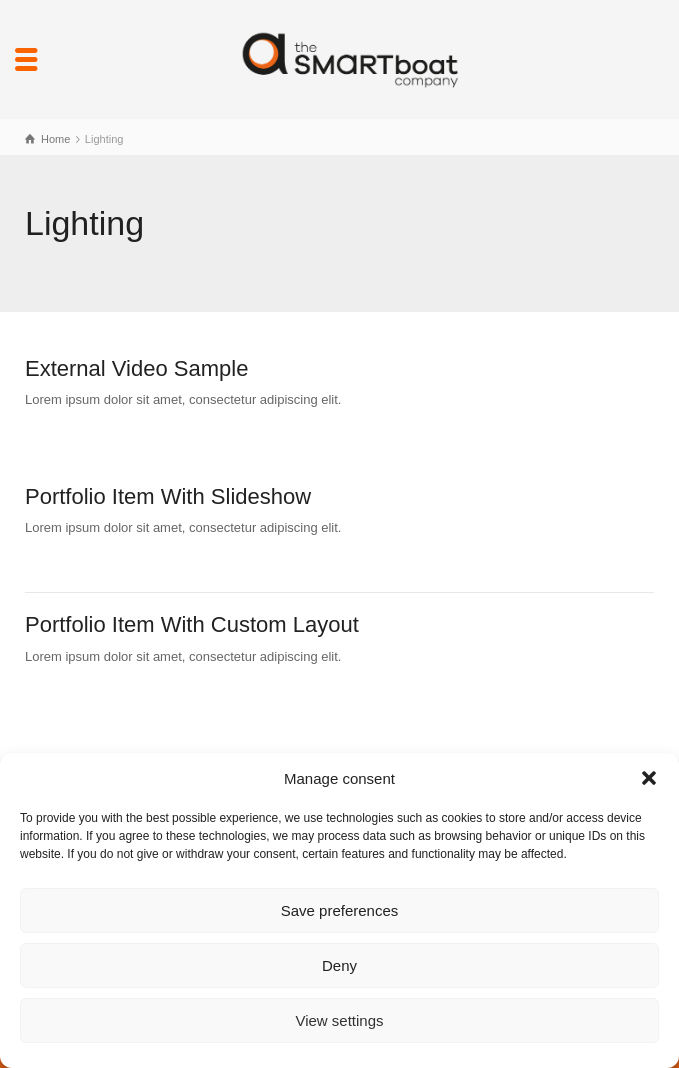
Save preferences (340, 910)
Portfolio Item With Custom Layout (192, 624)
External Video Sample (136, 368)
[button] (649, 778)
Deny (339, 965)
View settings (339, 1020)
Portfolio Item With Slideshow (168, 496)
